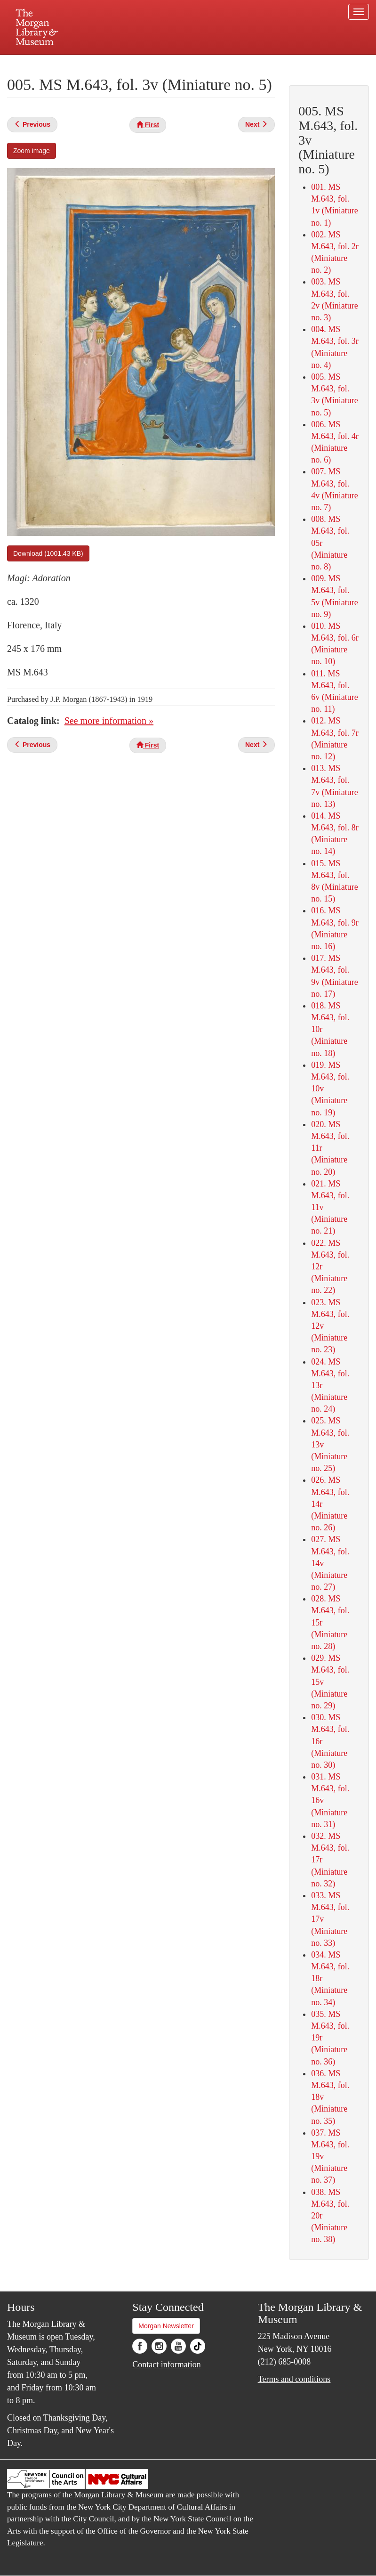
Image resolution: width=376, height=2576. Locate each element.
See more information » (108, 720)
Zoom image (31, 150)
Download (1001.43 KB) (48, 553)
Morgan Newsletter (166, 2326)
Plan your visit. (76, 63)
